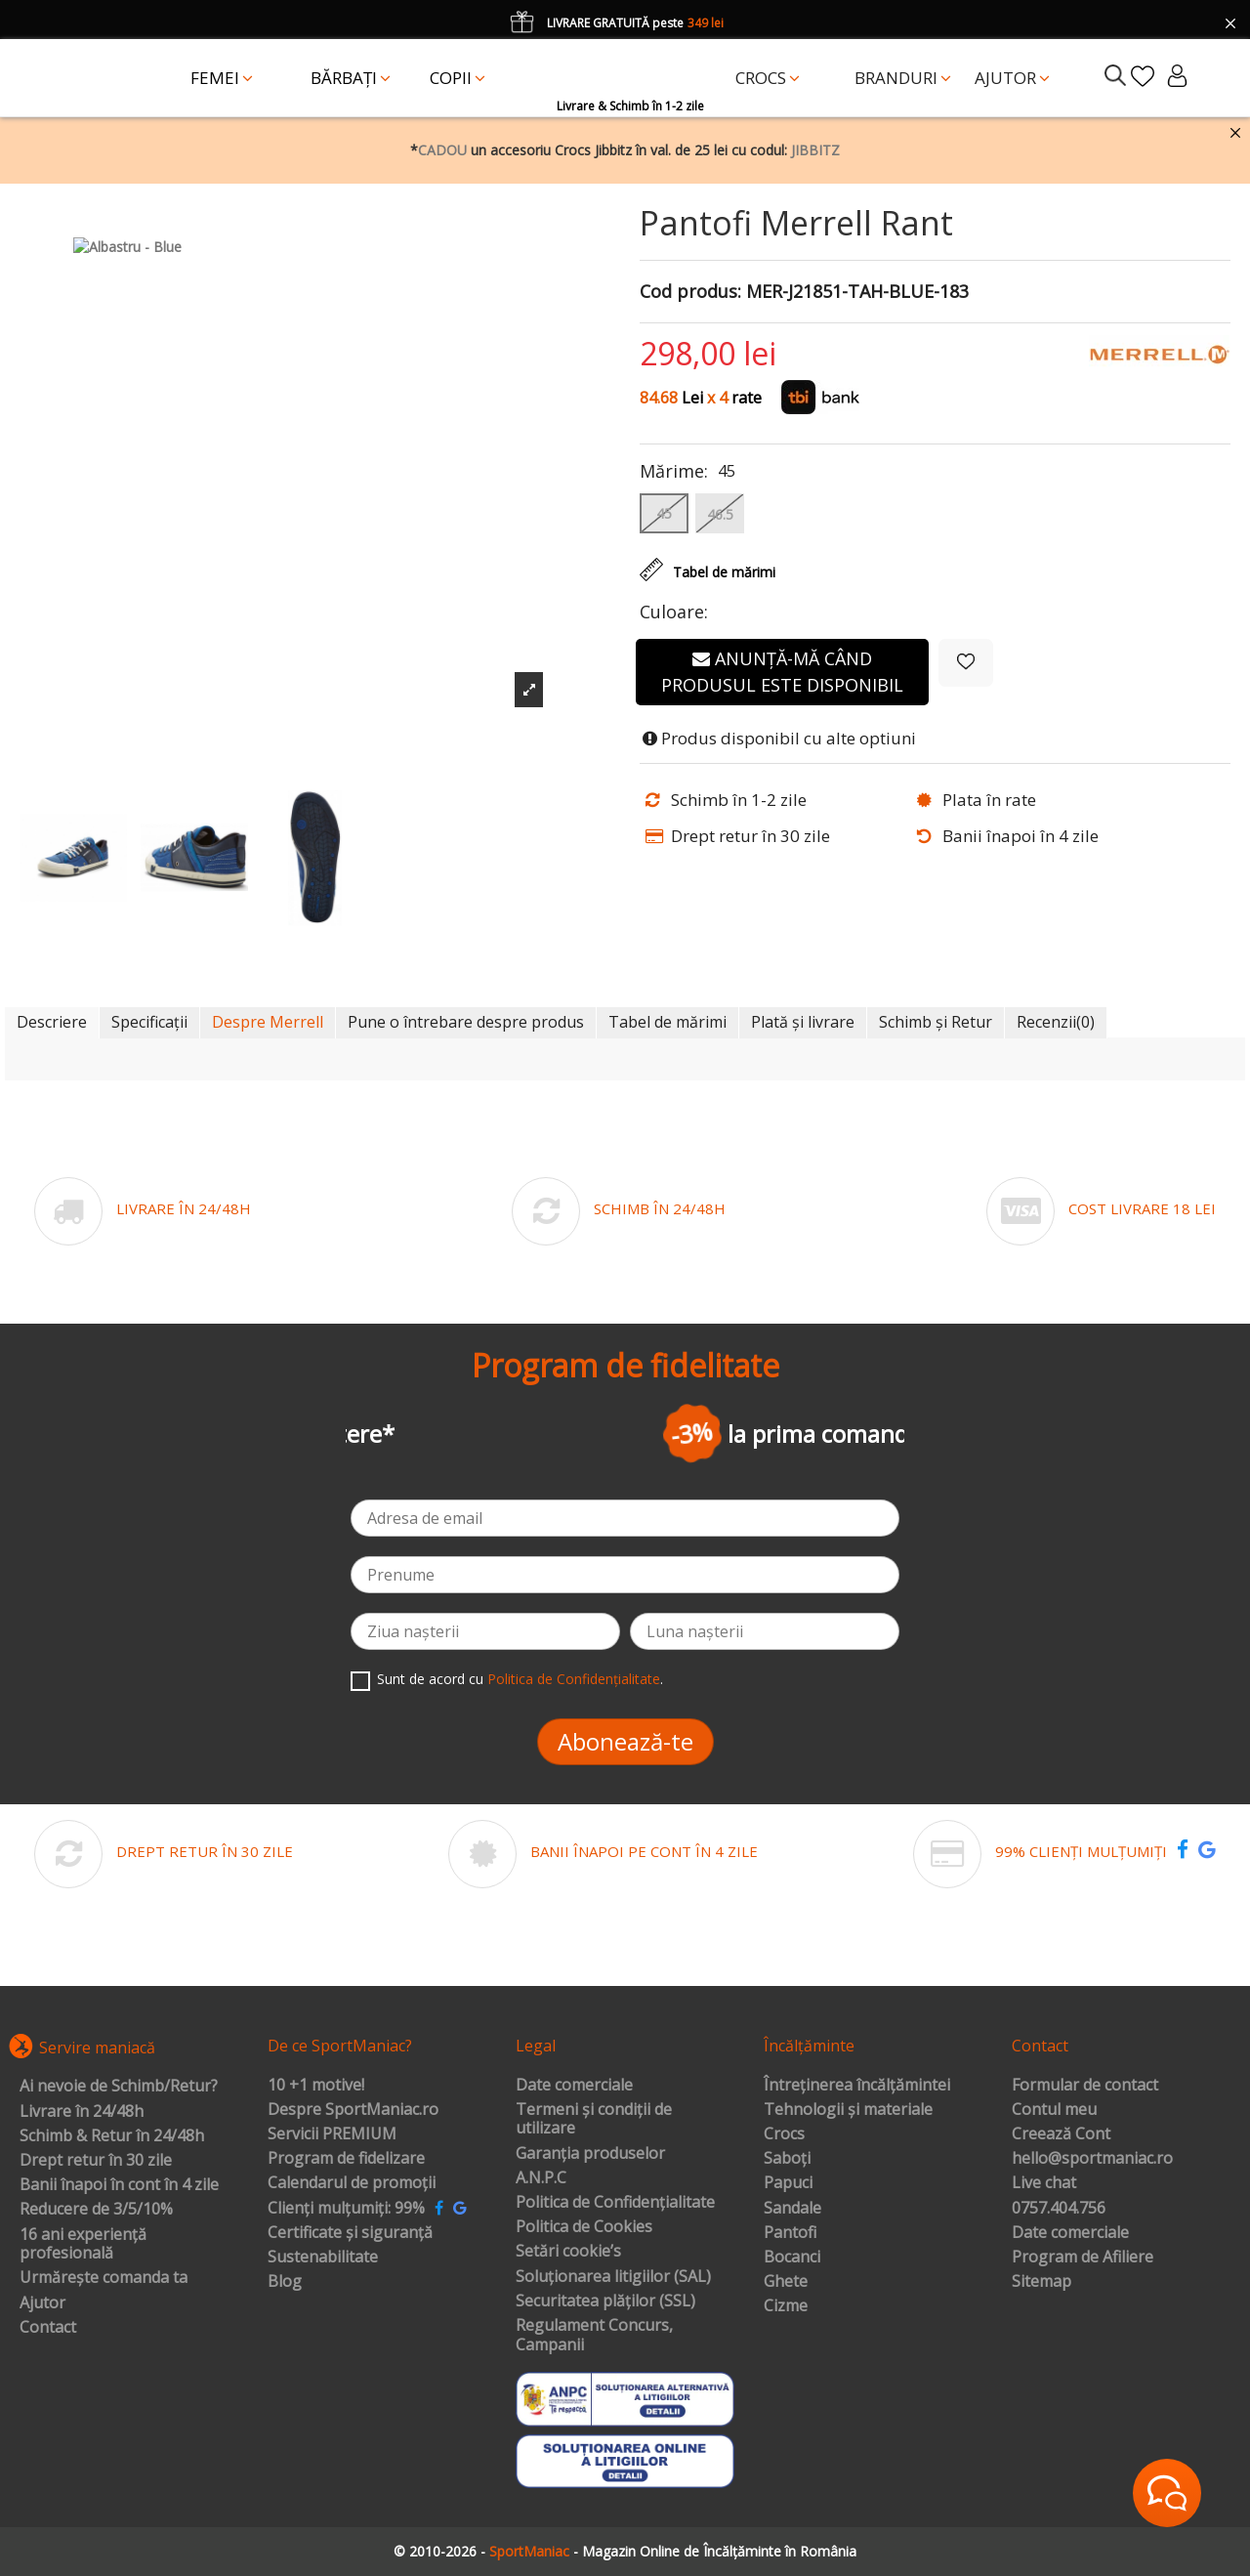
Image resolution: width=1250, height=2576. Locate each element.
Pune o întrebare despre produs (466, 1022)
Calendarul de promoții (352, 2183)
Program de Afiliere (1082, 2257)
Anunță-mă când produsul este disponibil (782, 672)
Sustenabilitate (323, 2257)
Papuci (788, 2183)
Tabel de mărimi (667, 1022)
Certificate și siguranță (350, 2233)
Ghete (786, 2282)
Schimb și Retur (935, 1022)
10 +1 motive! (316, 2085)
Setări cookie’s (568, 2251)
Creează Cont (1061, 2134)
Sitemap (1041, 2282)
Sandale (792, 2208)
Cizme (786, 2306)
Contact (48, 2328)
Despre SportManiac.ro (353, 2110)
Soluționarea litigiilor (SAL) (613, 2277)
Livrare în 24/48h (82, 2112)
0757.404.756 (1058, 2208)
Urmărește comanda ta (104, 2278)
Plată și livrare (802, 1022)
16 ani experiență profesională (83, 2244)
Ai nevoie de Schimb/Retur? (119, 2086)
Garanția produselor (590, 2154)
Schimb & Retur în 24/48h (112, 2136)
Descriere (52, 1022)
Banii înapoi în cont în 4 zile (119, 2185)
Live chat (1044, 2183)
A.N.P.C (541, 2178)
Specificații (149, 1022)
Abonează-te (625, 1741)
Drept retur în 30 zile (96, 2161)
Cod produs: (690, 292)
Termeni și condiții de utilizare (594, 2119)
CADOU (442, 150)
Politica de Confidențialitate (573, 1678)
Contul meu (1054, 2110)
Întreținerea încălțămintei (857, 2085)
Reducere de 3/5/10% (96, 2209)
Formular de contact (1085, 2085)
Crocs (784, 2134)
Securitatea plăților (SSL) (605, 2301)
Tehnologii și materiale (848, 2110)
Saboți (787, 2159)
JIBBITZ (815, 150)
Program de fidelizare (346, 2159)
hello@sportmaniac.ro (1092, 2159)
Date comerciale (574, 2085)
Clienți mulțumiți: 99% (346, 2208)
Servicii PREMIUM (332, 2134)
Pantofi (790, 2233)
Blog (285, 2282)
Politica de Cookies (584, 2227)
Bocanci (792, 2257)
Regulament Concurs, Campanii (594, 2335)
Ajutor (42, 2303)
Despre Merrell (267, 1022)
